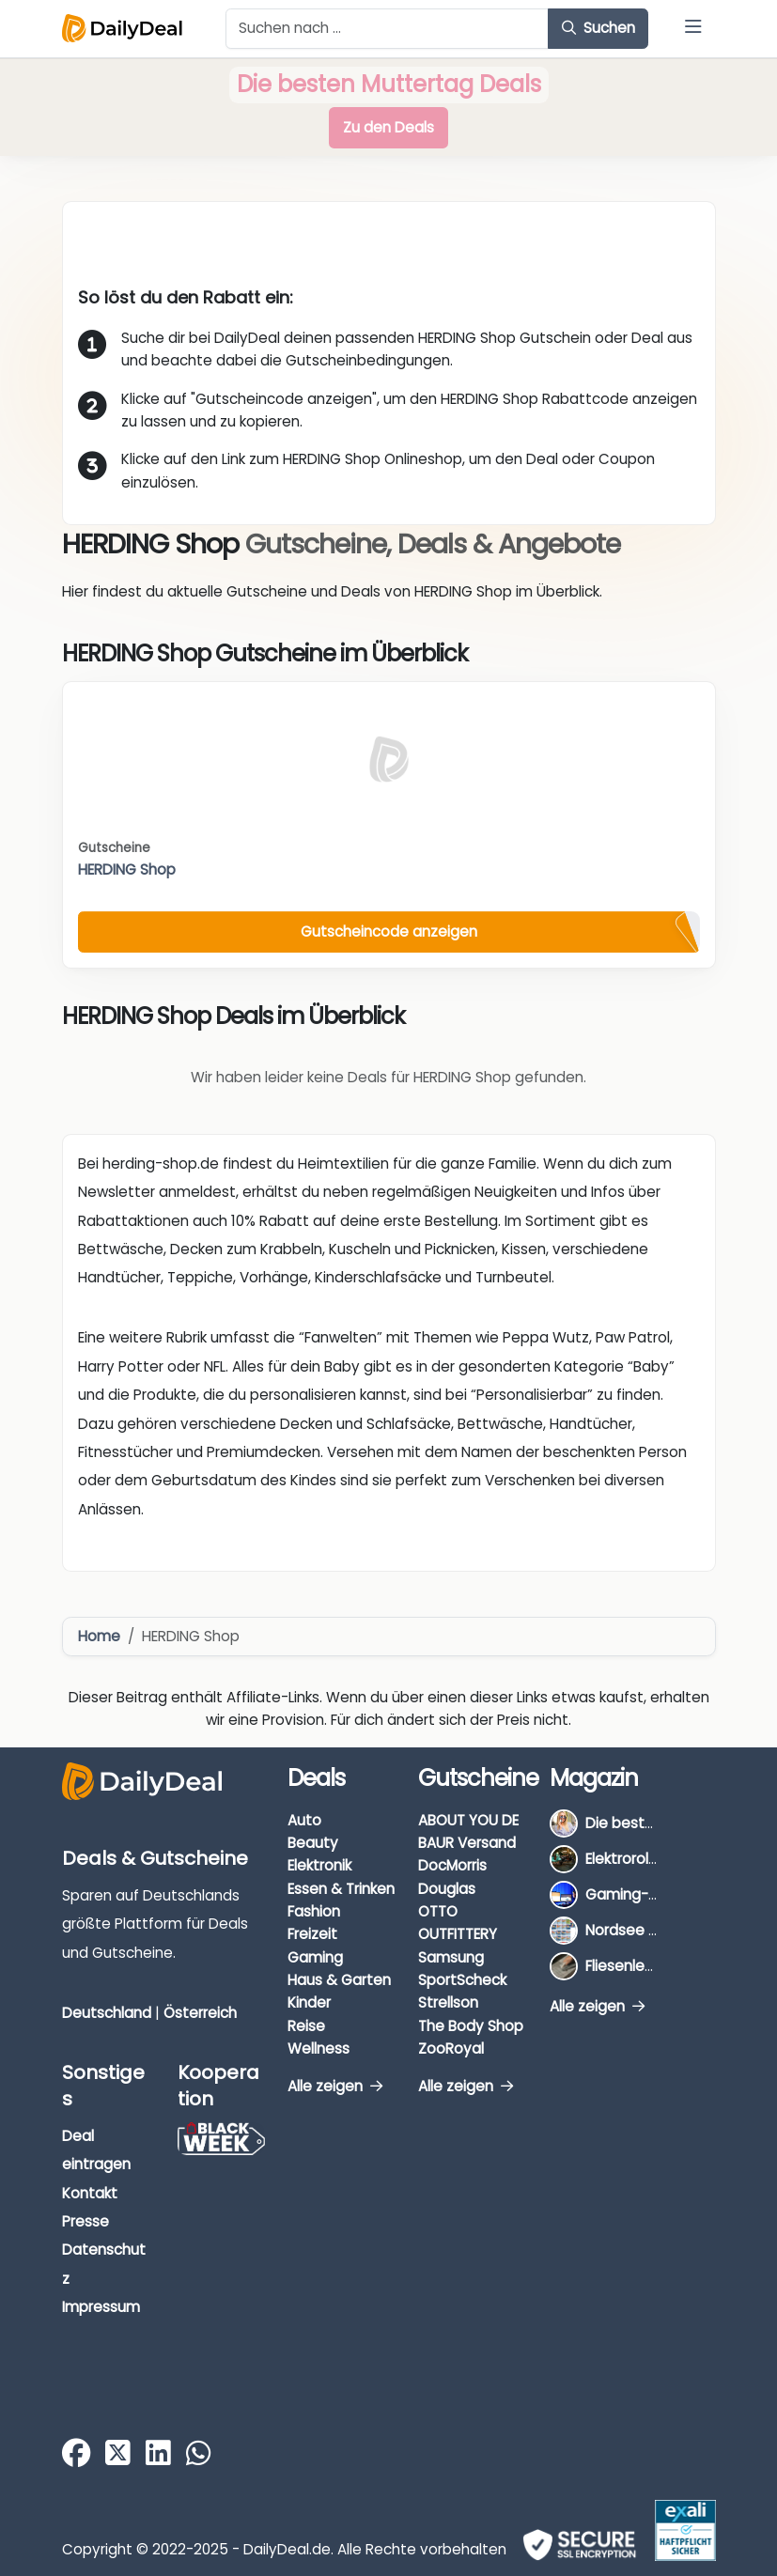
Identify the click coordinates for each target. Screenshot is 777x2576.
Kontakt (89, 2193)
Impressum (101, 2307)
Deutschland (106, 2013)
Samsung (451, 1957)
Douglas (446, 1889)
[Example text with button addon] (387, 29)
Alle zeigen (334, 2086)
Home (99, 1636)
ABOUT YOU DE (468, 1820)
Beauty (312, 1843)
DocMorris (452, 1865)
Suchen (598, 28)
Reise (306, 2026)
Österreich (200, 2013)
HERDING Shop (127, 869)
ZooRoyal (451, 2048)
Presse (85, 2221)
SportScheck (462, 1980)
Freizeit (312, 1934)
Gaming (315, 1957)
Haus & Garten (339, 1980)
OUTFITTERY (457, 1934)
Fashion (313, 1911)
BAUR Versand (467, 1843)
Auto (304, 1820)
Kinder (309, 2002)
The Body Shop (470, 2026)
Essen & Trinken (341, 1889)
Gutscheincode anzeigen (389, 931)
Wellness (318, 2048)
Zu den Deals (388, 127)
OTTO (438, 1911)
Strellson (448, 2002)
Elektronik (319, 1865)
